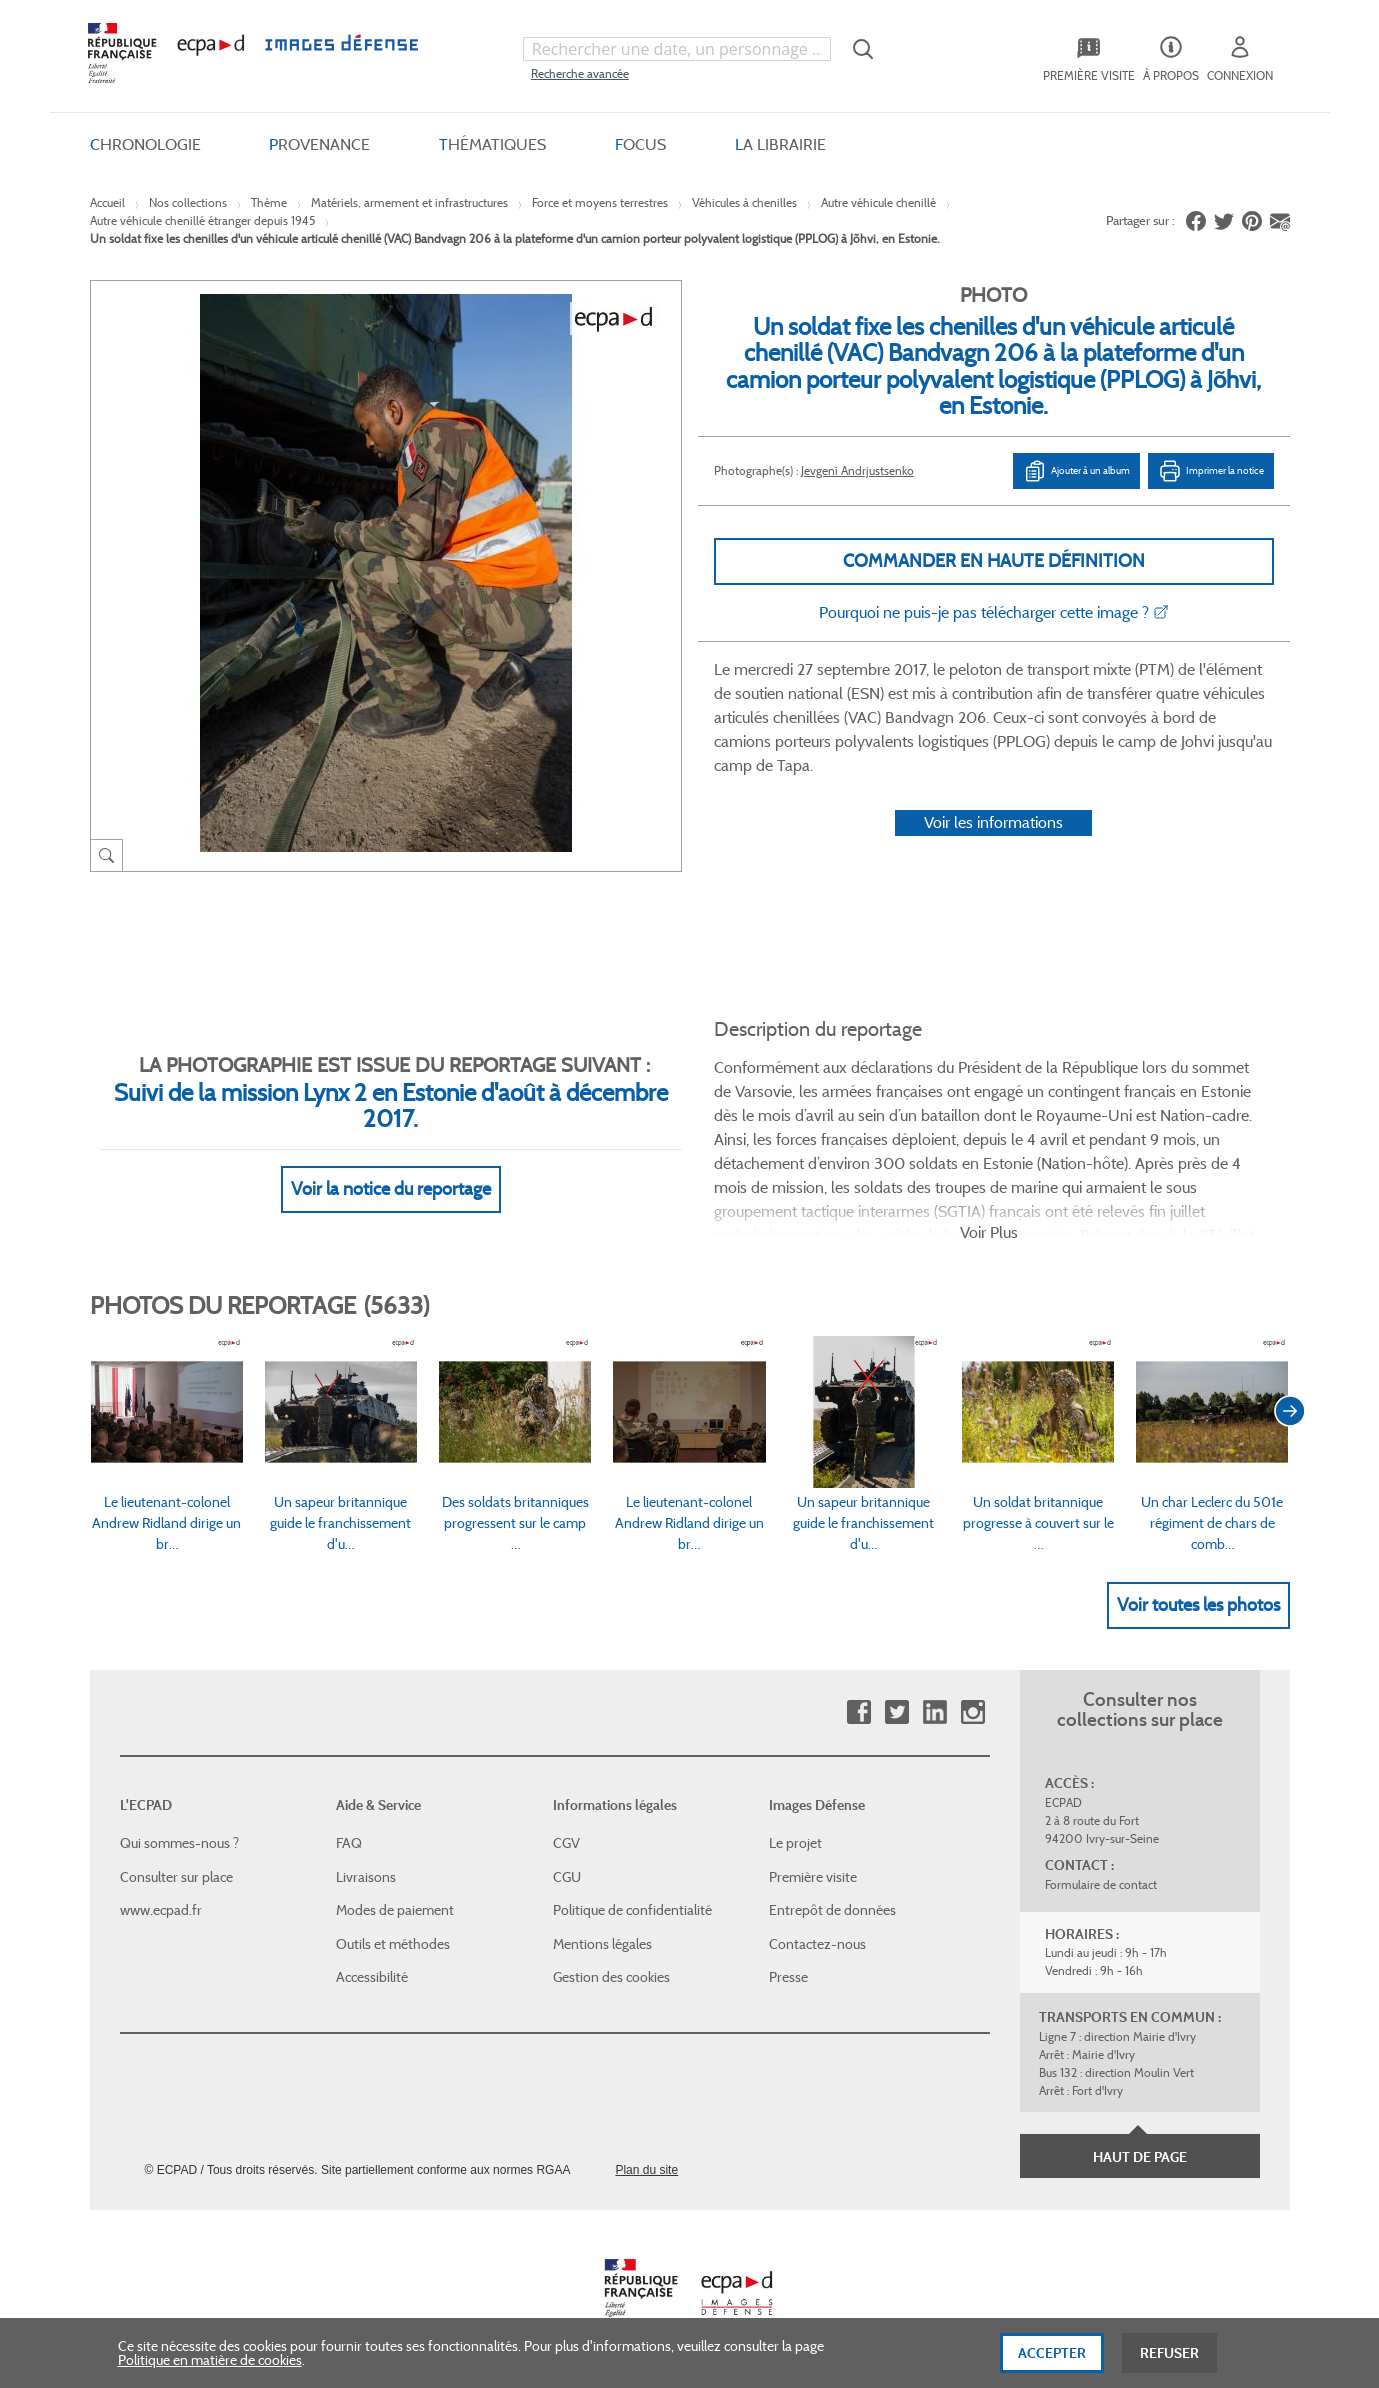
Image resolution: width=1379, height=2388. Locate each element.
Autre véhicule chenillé (878, 202)
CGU (567, 1877)
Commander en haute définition (994, 561)
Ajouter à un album (1076, 471)
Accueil (107, 202)
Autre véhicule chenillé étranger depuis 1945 (202, 220)
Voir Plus (989, 1232)
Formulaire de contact (1101, 1884)
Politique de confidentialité (632, 1910)
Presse (788, 1977)
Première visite (813, 1877)
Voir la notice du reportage (391, 1189)
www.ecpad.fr (161, 1910)
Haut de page (1140, 2157)
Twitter (896, 1712)
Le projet (795, 1843)
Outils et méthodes (393, 1944)
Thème (269, 202)
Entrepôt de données (832, 1910)
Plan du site (646, 2170)
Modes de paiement (395, 1910)
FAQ (349, 1843)
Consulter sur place (176, 1877)
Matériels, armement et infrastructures (409, 202)
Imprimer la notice (1211, 471)
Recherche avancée (580, 73)
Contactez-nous (817, 1944)
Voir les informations (993, 822)
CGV (566, 1843)
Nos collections (188, 202)
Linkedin (934, 1712)
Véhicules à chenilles (744, 202)
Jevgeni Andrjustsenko (857, 470)
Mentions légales (602, 1944)
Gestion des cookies (611, 1977)
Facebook (858, 1712)
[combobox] (677, 49)
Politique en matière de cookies (210, 2365)
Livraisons (366, 1877)
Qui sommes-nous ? (179, 1843)
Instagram (972, 1712)
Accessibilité (372, 1977)
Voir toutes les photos (1198, 1605)
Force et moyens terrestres (600, 202)
